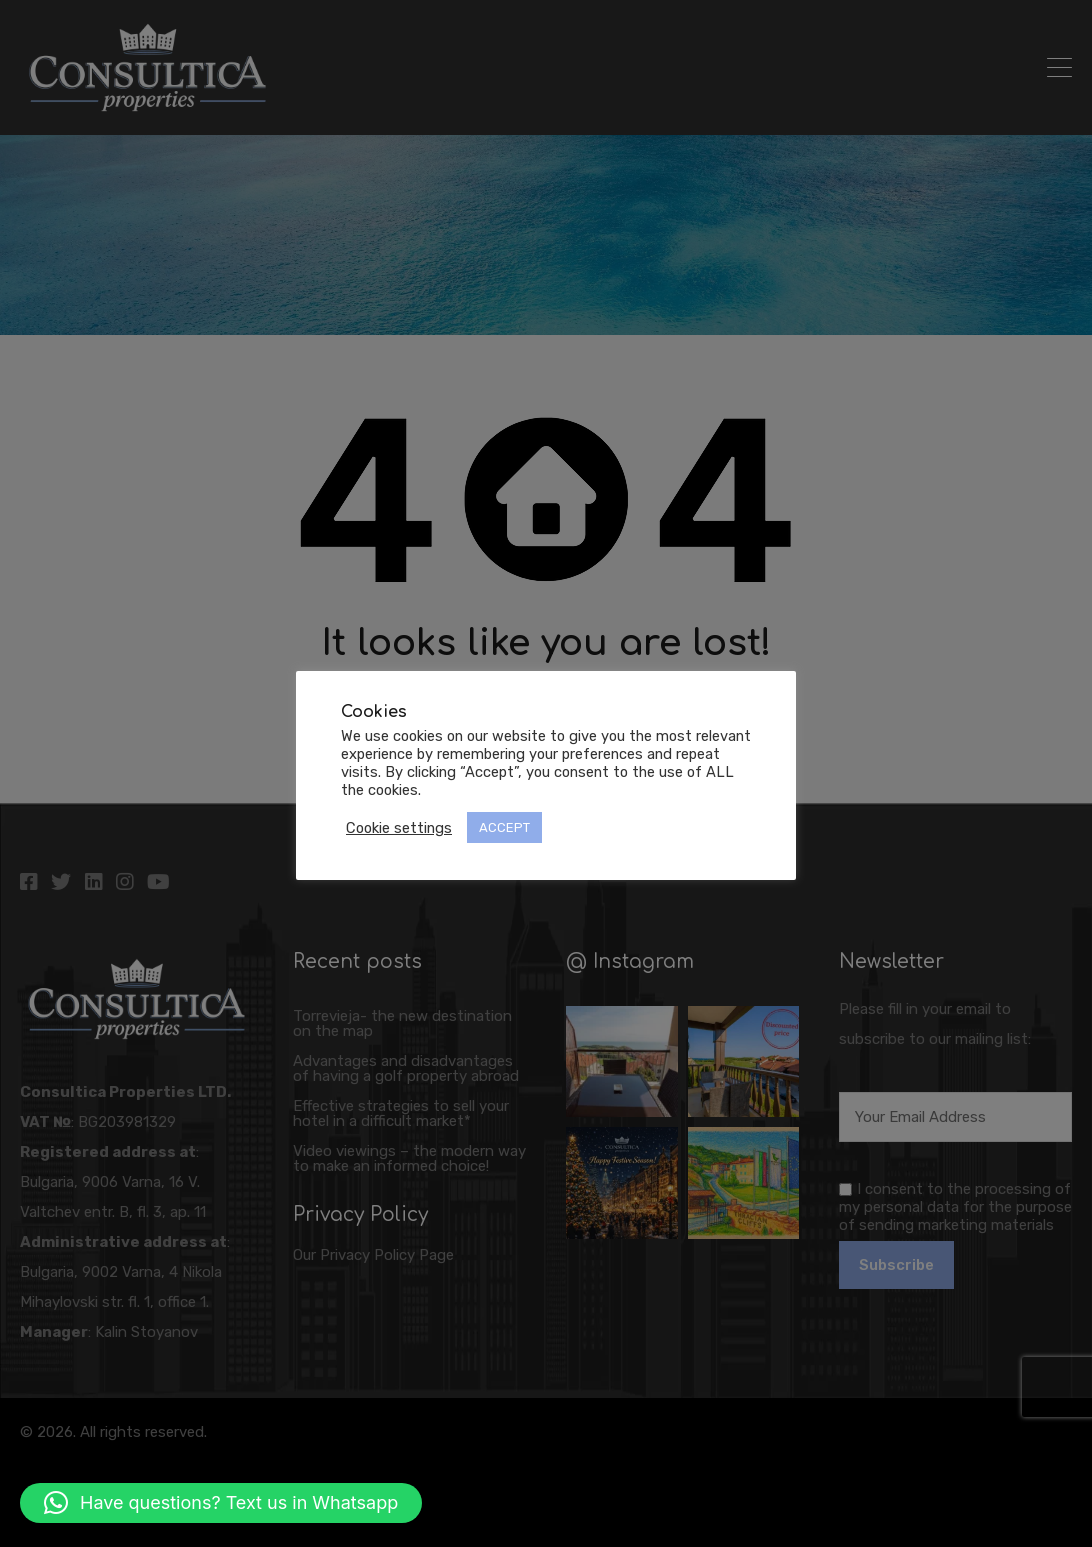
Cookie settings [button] (399, 828)
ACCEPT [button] (504, 827)
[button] (221, 1503)
